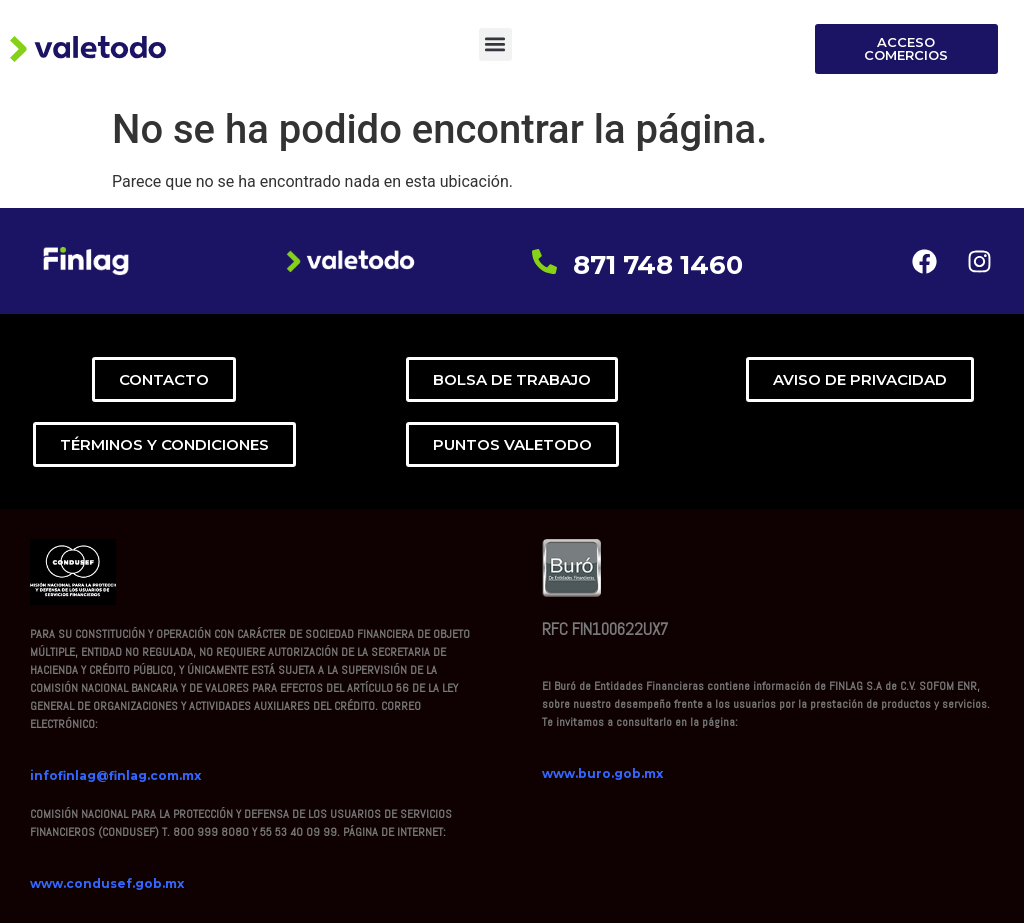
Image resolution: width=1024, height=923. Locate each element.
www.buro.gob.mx (602, 773)
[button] (495, 44)
